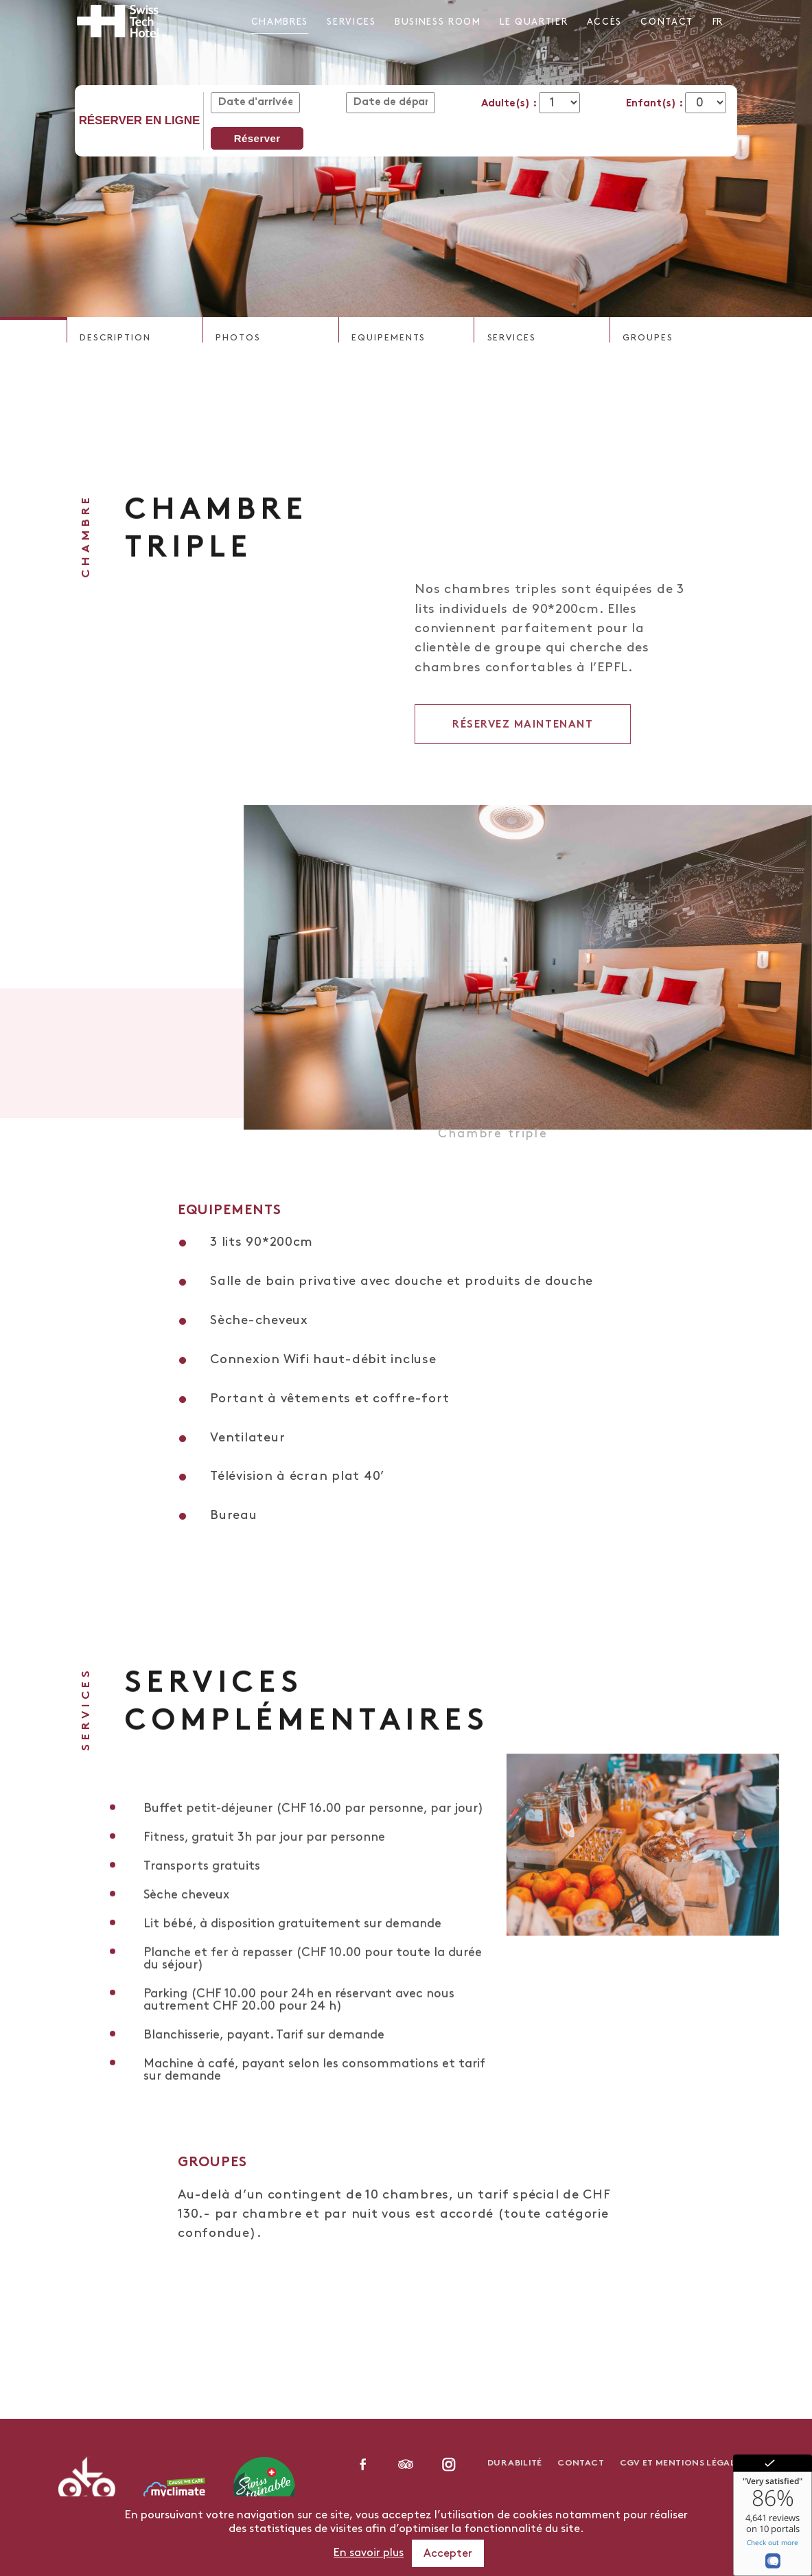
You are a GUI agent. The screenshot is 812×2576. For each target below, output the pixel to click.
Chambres (279, 22)
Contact (666, 22)
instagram (448, 2464)
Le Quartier (534, 22)
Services (351, 22)
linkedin (405, 2464)
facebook (363, 2464)
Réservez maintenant (522, 761)
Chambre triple (493, 1148)
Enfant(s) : (655, 104)
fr (717, 22)
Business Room (438, 22)
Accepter (448, 2554)
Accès (604, 22)
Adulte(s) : (510, 104)
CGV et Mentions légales (682, 2463)
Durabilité (514, 2463)
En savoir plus (369, 2553)
